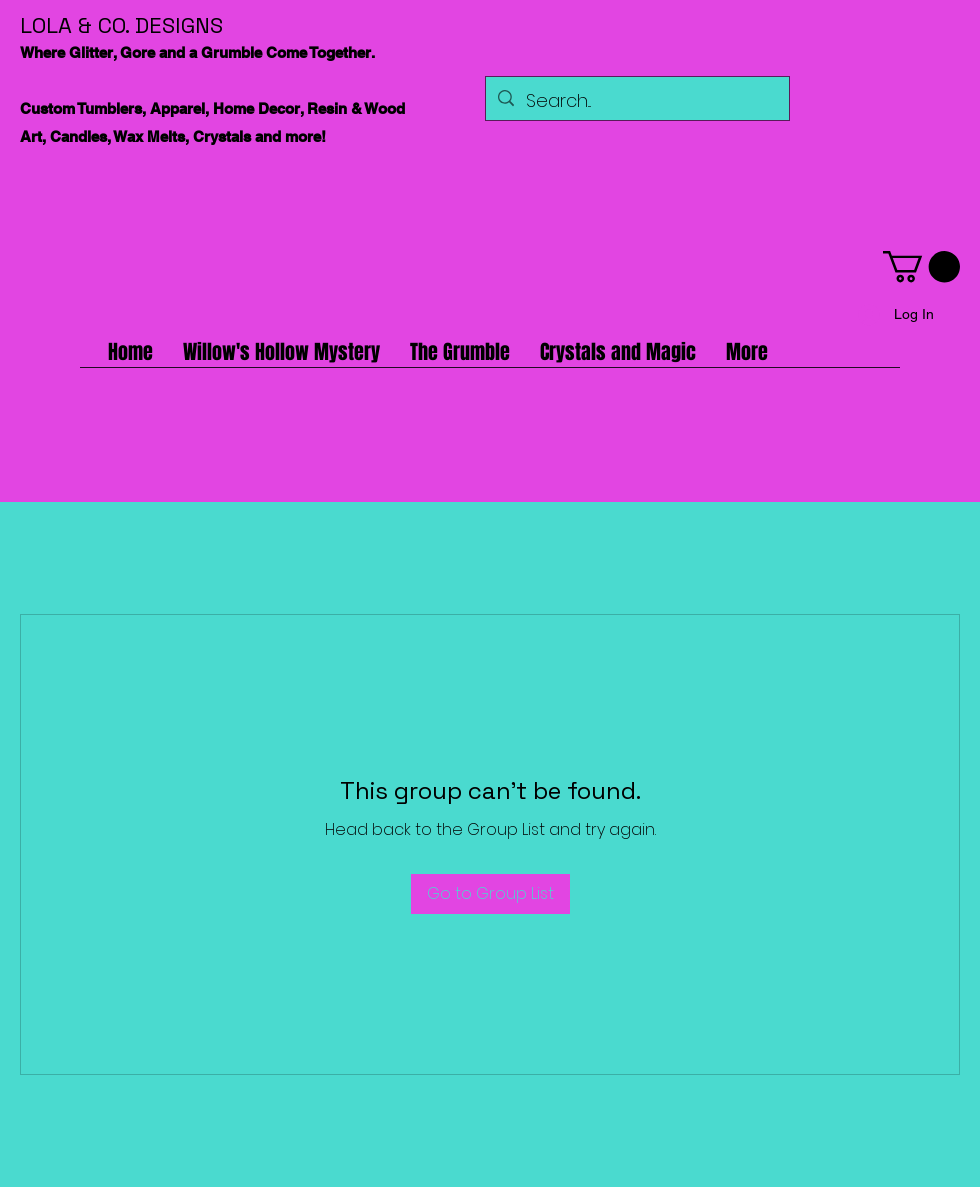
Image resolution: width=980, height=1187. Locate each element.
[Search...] (636, 101)
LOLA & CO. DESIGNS (121, 25)
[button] (921, 266)
